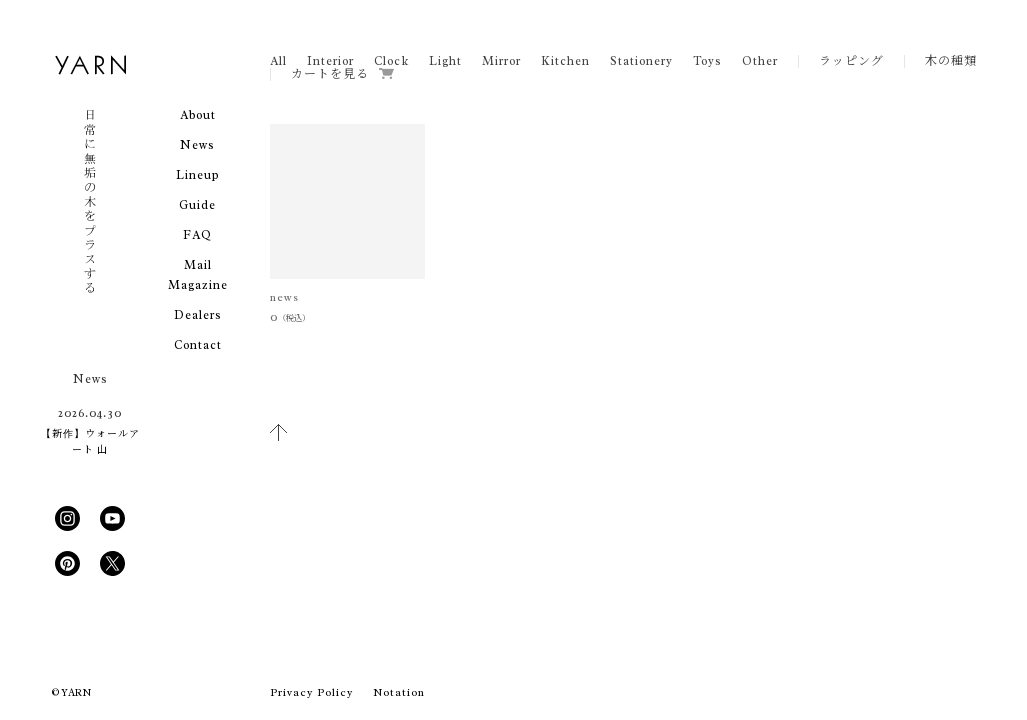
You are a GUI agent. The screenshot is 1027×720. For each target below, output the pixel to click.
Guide (197, 205)
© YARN (71, 692)
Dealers (198, 315)
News (197, 145)
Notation (399, 692)
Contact (198, 345)
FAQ (197, 235)
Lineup (197, 175)
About (198, 115)
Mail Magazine (198, 275)
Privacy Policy (311, 692)
